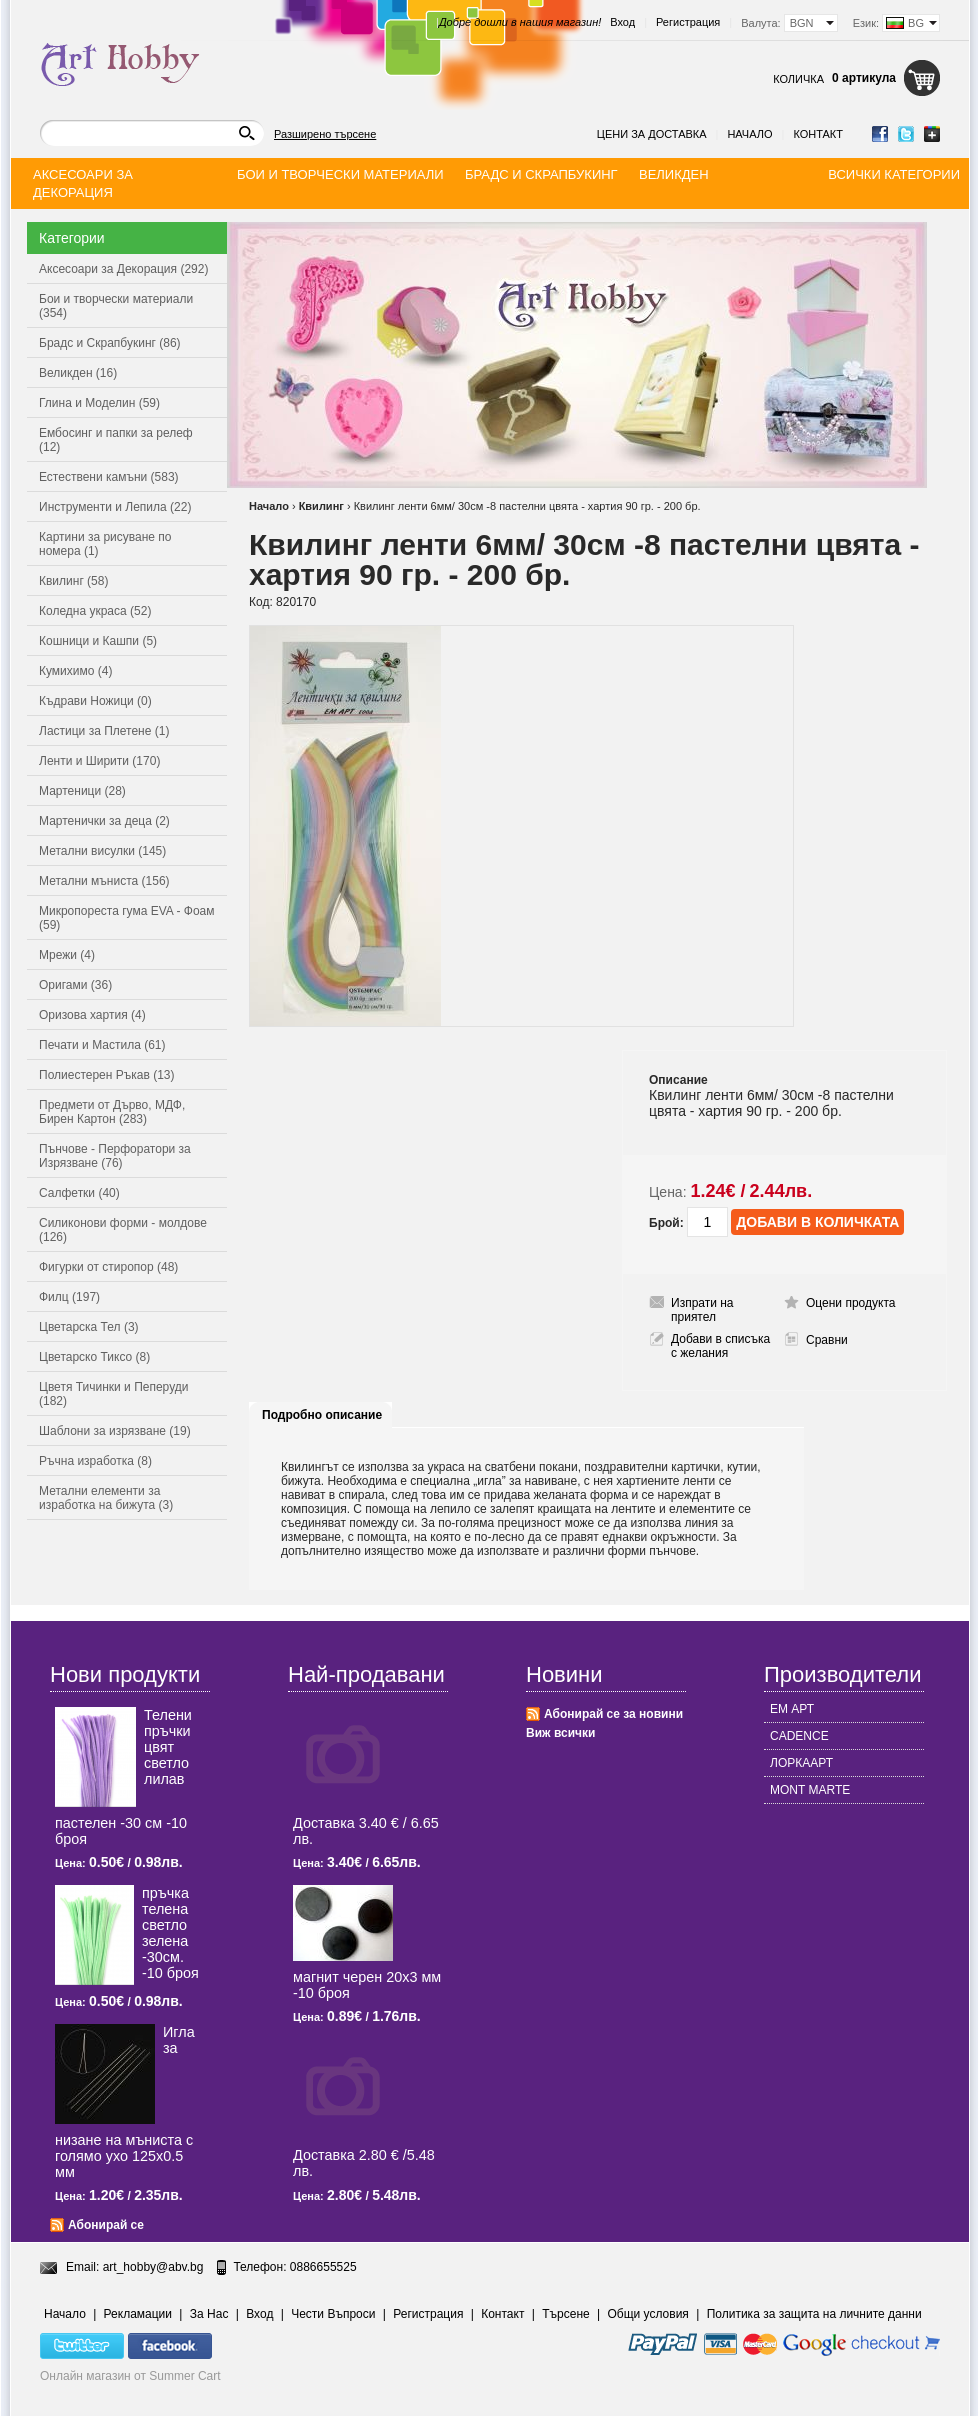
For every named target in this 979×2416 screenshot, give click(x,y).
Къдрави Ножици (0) (95, 701)
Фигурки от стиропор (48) (108, 1267)
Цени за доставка (652, 134)
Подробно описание (322, 1415)
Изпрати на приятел (702, 1310)
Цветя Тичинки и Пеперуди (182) (113, 1394)
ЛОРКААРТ (801, 1763)
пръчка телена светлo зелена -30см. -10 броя (170, 1933)
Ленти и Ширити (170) (99, 761)
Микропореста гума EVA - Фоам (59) (127, 918)
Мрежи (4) (67, 955)
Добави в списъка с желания (720, 1346)
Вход (622, 22)
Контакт (818, 134)
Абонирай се (106, 2225)
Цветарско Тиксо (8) (94, 1357)
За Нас (209, 2314)
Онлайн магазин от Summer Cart (130, 2376)
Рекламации (138, 2314)
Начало (749, 134)
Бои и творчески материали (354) (116, 306)
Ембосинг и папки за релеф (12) (116, 440)
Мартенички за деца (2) (104, 821)
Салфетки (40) (79, 1193)
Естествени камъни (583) (109, 477)
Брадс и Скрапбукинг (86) (110, 343)
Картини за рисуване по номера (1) (105, 544)
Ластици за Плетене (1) (104, 731)
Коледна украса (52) (95, 611)
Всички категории (894, 174)
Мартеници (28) (82, 791)
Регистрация (688, 22)
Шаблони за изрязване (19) (115, 1431)
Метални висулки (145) (102, 851)
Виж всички (560, 1733)
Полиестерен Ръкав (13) (107, 1075)
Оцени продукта (850, 1303)
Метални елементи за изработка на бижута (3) (106, 1498)
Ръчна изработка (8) (95, 1461)
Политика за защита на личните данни (814, 2314)
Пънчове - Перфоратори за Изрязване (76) (115, 1156)
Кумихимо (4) (75, 671)
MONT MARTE (810, 1790)
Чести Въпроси (333, 2314)
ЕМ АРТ (792, 1709)
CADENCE (799, 1736)
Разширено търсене (325, 134)
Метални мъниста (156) (104, 881)
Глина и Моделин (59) (99, 403)
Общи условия (648, 2314)
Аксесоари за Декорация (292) (123, 269)
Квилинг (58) (73, 581)
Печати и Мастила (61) (102, 1045)
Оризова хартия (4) (92, 1015)
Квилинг (321, 506)
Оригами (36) (75, 985)
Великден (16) (78, 373)
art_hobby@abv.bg (153, 2267)
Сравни (827, 1340)
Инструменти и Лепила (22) (115, 507)
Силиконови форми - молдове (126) (123, 1230)
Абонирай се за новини (613, 1714)
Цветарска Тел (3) (89, 1327)
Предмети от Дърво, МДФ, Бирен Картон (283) (112, 1112)
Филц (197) (69, 1297)
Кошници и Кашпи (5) (98, 641)
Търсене (565, 2314)
